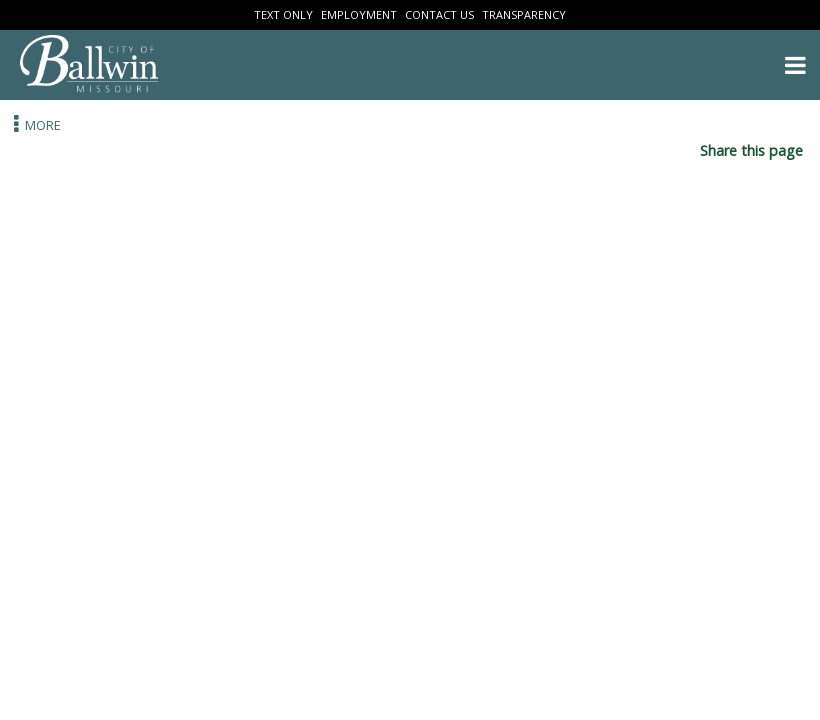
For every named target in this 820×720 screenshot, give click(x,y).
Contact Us (439, 14)
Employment (359, 14)
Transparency (524, 14)
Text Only (283, 14)
